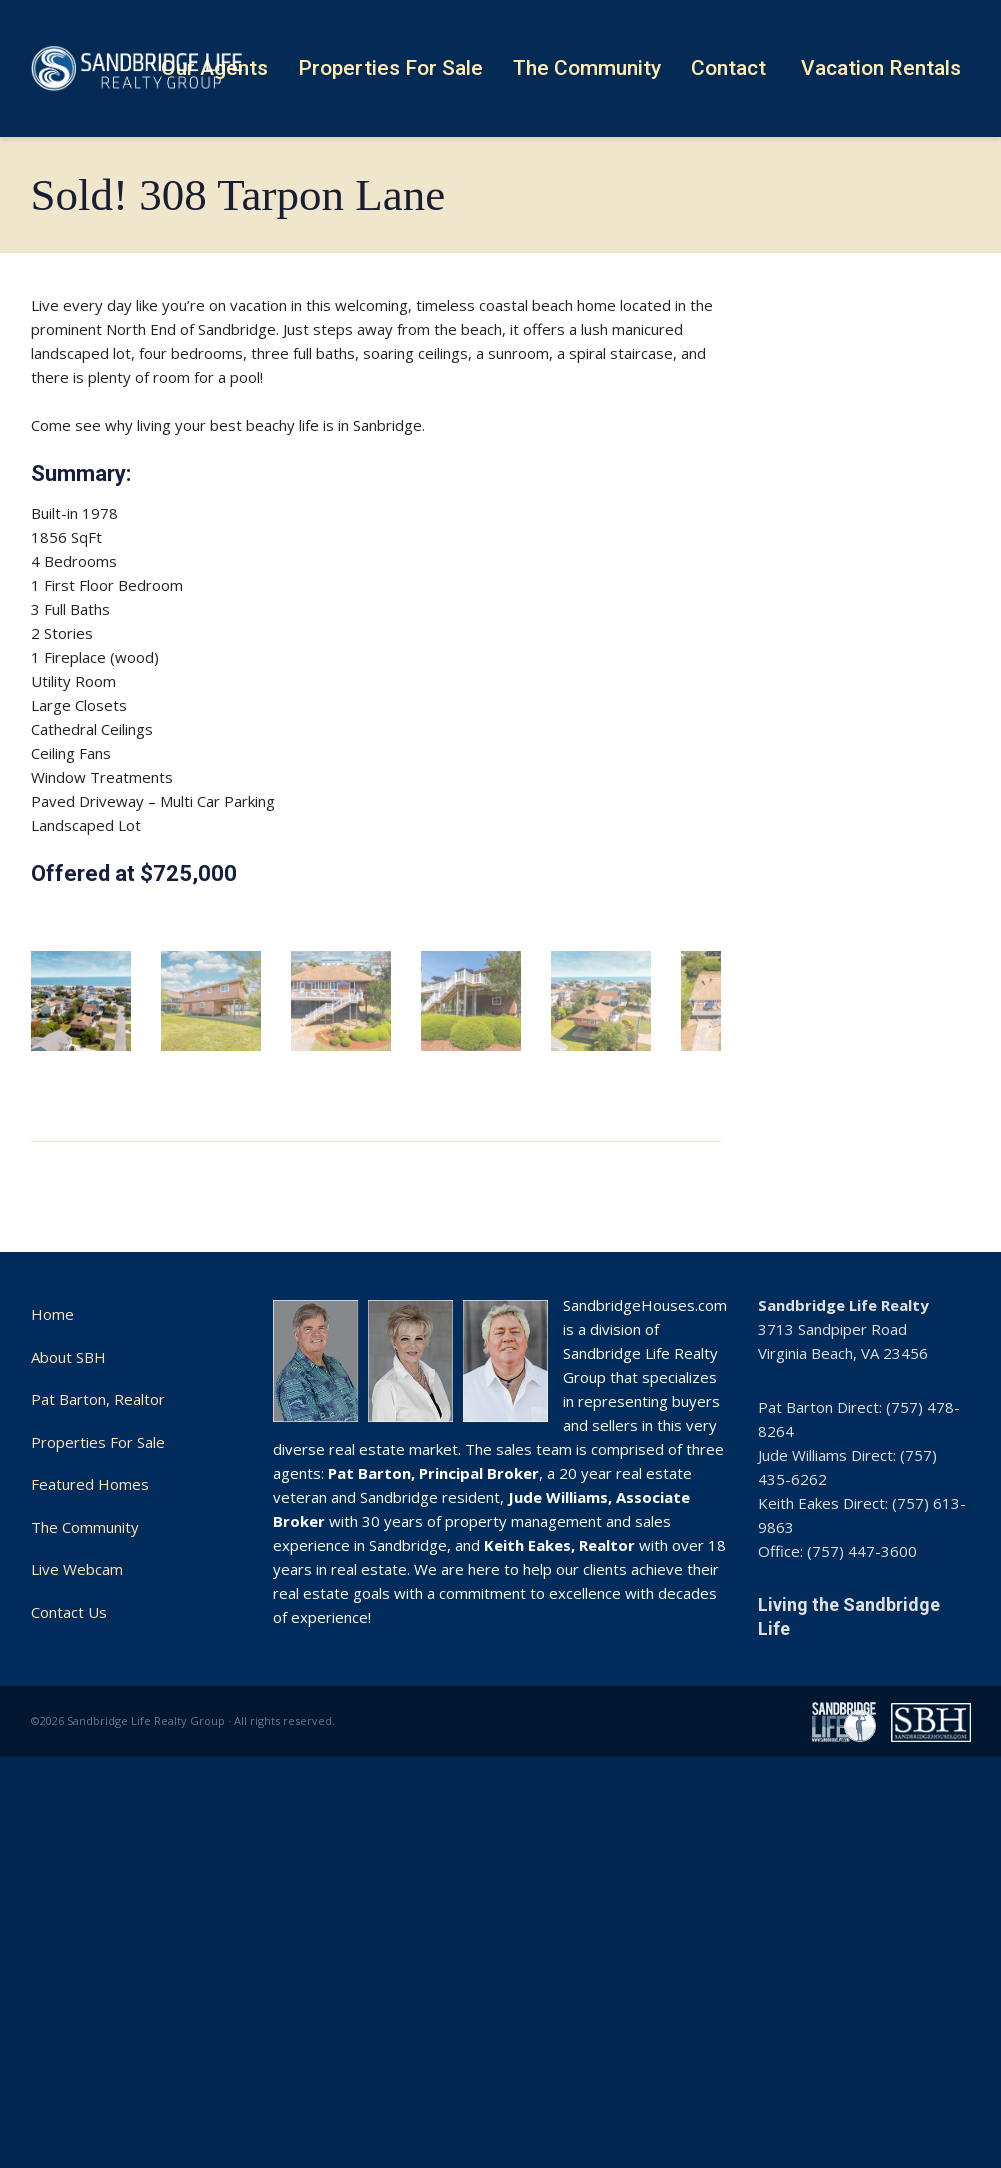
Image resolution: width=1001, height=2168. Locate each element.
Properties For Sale (98, 1792)
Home (52, 1664)
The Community (85, 1877)
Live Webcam (77, 1919)
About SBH (68, 1707)
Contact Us (69, 1962)
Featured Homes (90, 1834)
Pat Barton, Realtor (98, 1749)
